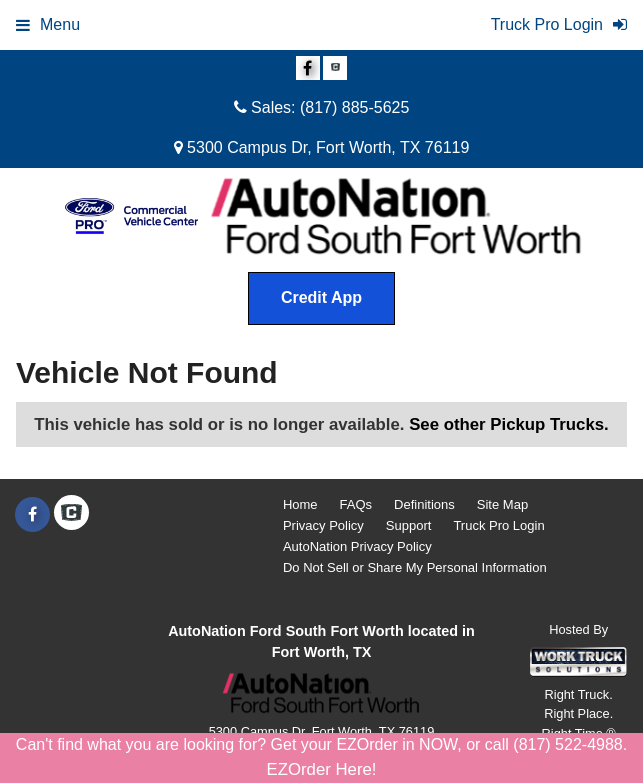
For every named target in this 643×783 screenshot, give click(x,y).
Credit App (321, 297)
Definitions (424, 504)
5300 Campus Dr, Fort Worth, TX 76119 (322, 147)
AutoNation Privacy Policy (357, 546)
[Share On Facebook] (308, 69)
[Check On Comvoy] (335, 69)
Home (300, 504)
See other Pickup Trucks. (509, 424)
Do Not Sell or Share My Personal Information (415, 567)
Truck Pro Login (498, 525)
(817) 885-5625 (354, 107)
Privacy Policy (323, 525)
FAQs (356, 504)
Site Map (502, 504)
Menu (48, 24)
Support (409, 525)
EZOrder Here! (321, 769)
